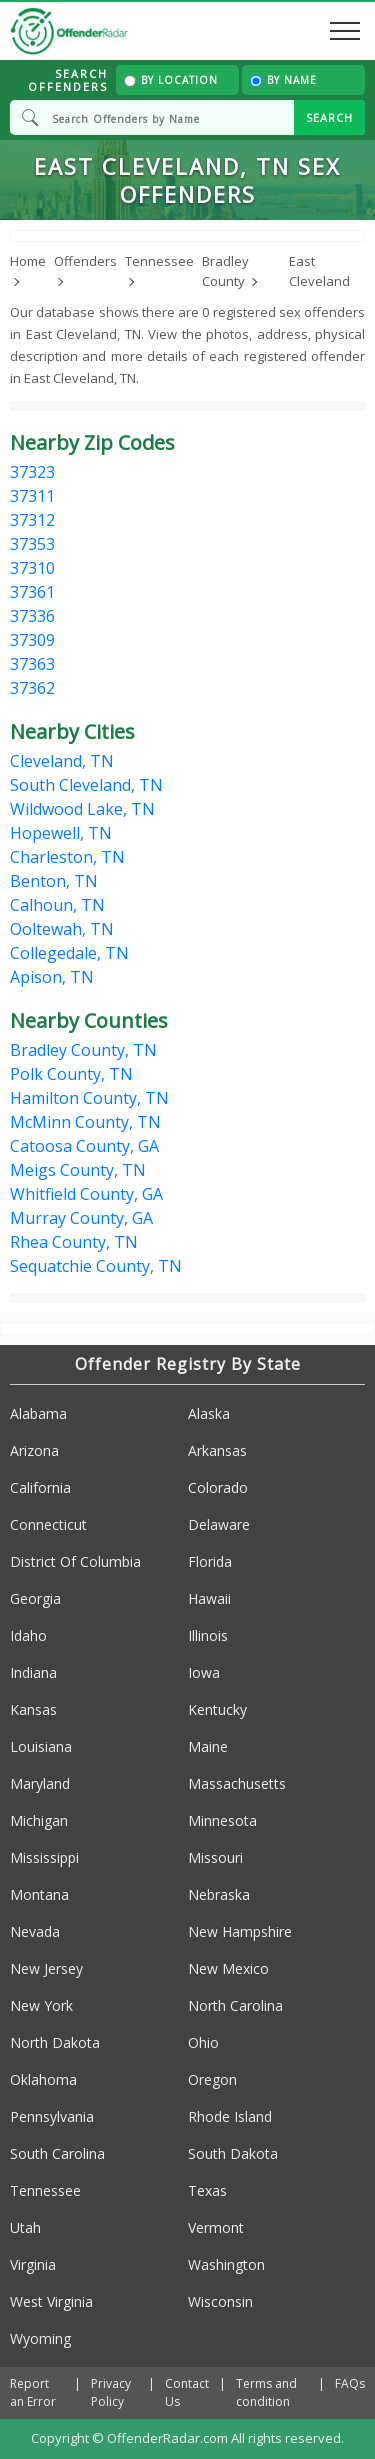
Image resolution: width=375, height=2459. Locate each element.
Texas (207, 2190)
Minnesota (222, 1820)
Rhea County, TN (74, 1242)
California (40, 1487)
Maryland (40, 1783)
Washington (226, 2264)
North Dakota (55, 2042)
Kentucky (217, 1709)
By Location (171, 80)
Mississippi (44, 1857)
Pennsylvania (52, 2116)
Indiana (33, 1672)
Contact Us (187, 2392)
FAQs (350, 2383)
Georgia (35, 1598)
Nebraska (219, 1894)
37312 (32, 520)
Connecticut (48, 1524)
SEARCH (329, 117)
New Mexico (228, 1968)
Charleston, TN (67, 857)
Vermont (216, 2227)
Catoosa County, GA (84, 1146)
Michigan (39, 1820)
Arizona (34, 1450)
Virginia (33, 2264)
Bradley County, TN (83, 1050)
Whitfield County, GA (86, 1194)
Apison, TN (52, 977)
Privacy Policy (111, 2392)
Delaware (219, 1524)
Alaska (209, 1413)
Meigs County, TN (78, 1170)
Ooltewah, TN (62, 929)
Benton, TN (54, 881)
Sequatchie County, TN (96, 1266)
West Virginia (51, 2301)
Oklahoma (43, 2079)
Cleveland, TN (62, 761)
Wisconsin (220, 2301)
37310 (32, 568)
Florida (210, 1561)
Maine (208, 1746)
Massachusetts (237, 1783)
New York (41, 2005)
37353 (32, 544)
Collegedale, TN (69, 953)
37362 (32, 688)
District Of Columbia (75, 1561)
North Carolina (235, 2005)
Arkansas (217, 1450)
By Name (283, 80)
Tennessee (45, 2190)
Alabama (38, 1413)
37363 (32, 664)
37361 (32, 592)
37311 (32, 496)
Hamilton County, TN (89, 1098)
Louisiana (41, 1746)
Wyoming (40, 2338)
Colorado (218, 1487)
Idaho (28, 1635)
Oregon (212, 2079)
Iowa (204, 1672)
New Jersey (46, 1968)
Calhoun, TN (57, 905)
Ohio (203, 2042)
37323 (32, 472)
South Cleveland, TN (86, 785)
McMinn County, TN (85, 1122)
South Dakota (233, 2153)
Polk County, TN (71, 1074)
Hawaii (209, 1598)
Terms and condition (266, 2392)
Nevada (35, 1931)
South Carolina (57, 2153)
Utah (25, 2227)
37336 (32, 616)
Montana (39, 1894)
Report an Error (33, 2392)
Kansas (33, 1709)
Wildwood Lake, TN (82, 809)
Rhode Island (230, 2116)
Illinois (208, 1635)
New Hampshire (240, 1931)
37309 (32, 640)
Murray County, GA (81, 1218)
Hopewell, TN (61, 833)
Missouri (215, 1857)
